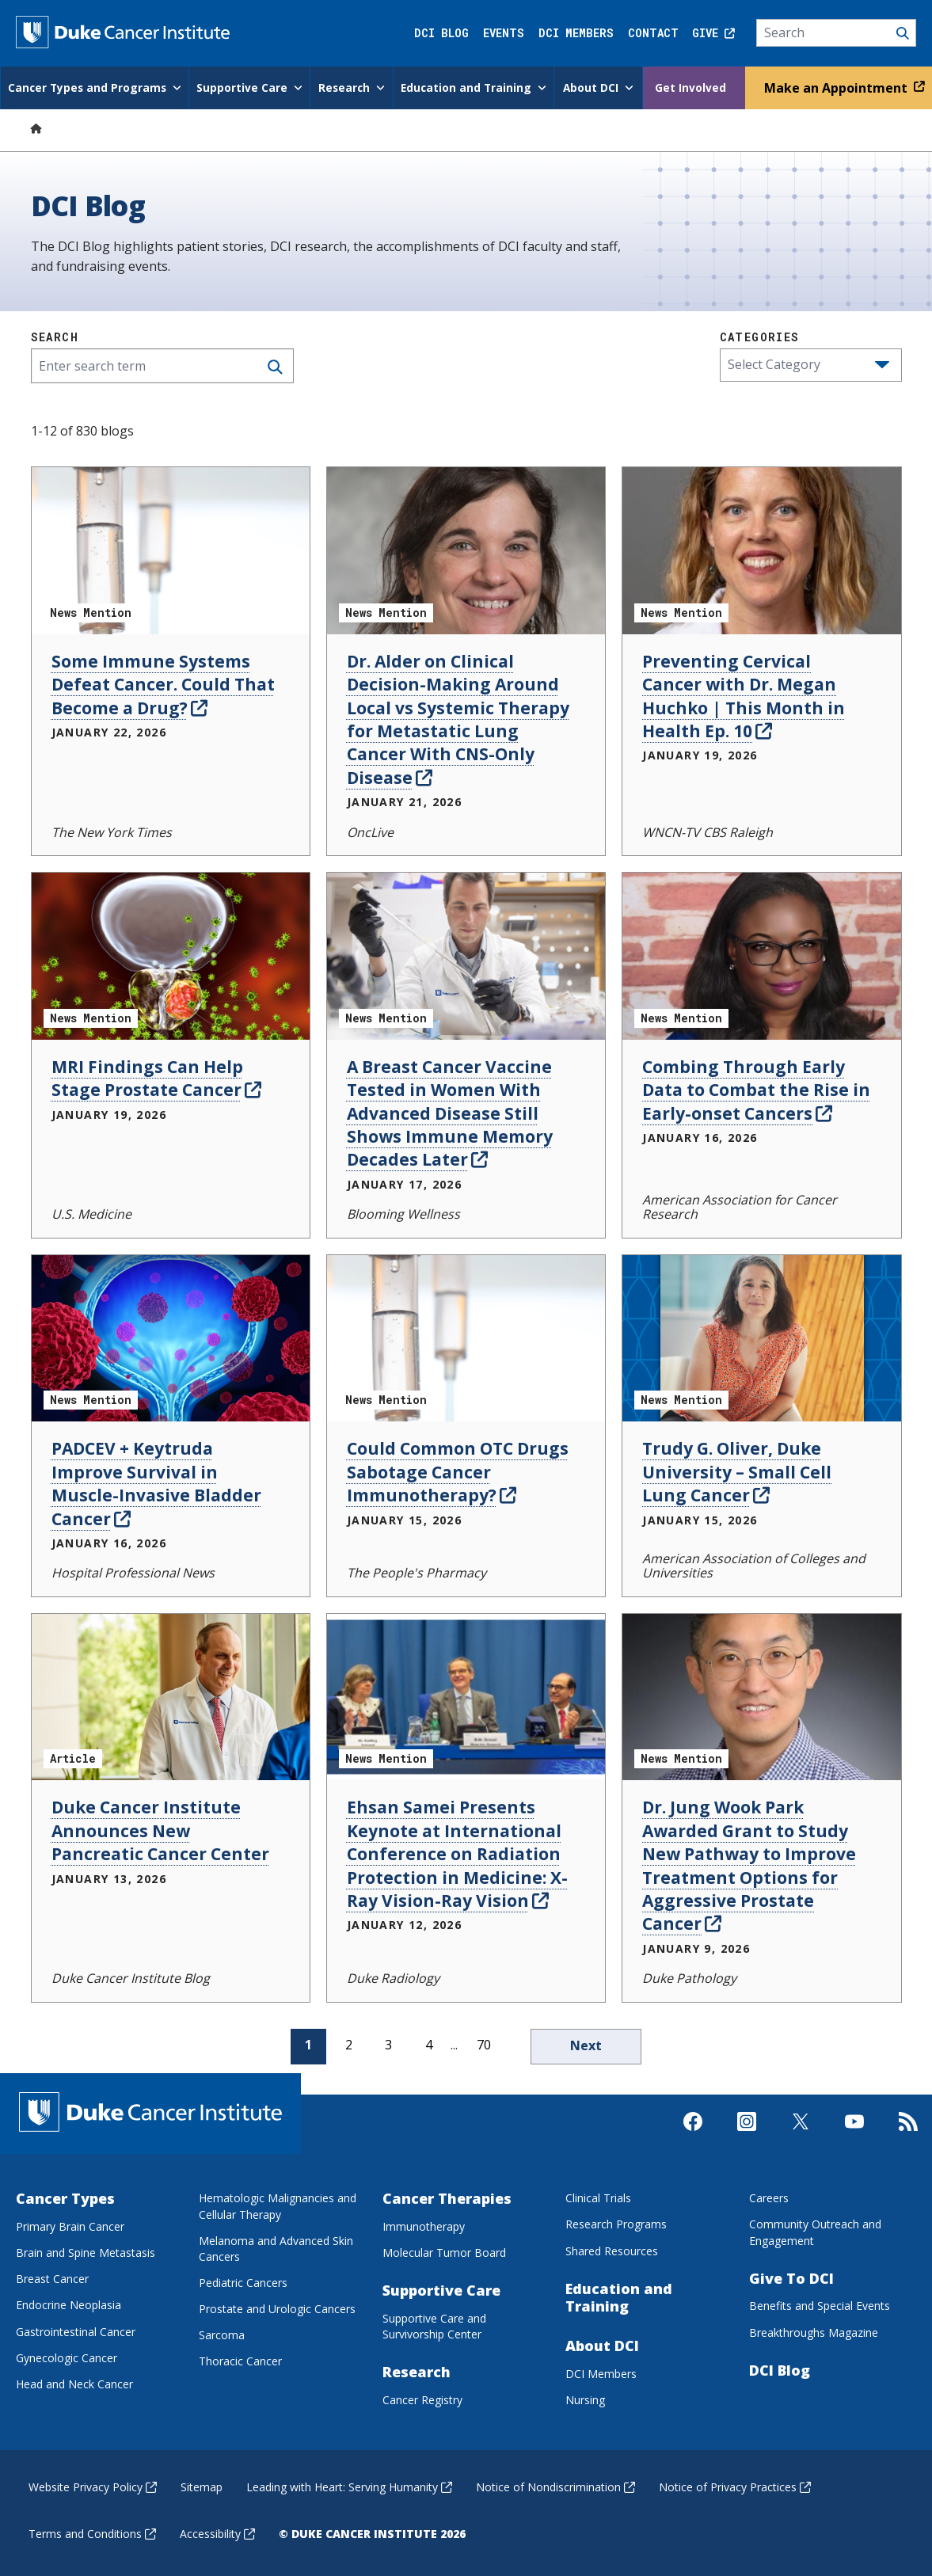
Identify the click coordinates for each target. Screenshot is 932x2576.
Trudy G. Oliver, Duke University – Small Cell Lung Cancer (736, 1470)
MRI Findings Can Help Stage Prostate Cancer (156, 1076)
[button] (882, 363)
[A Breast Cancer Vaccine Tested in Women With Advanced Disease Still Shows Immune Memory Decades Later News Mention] (466, 954)
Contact (653, 32)
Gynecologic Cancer (66, 2356)
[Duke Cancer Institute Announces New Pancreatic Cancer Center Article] (171, 1695)
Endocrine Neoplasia (68, 2303)
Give (713, 32)
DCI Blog (441, 32)
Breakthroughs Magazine (813, 2330)
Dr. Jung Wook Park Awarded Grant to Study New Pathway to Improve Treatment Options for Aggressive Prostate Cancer (749, 1863)
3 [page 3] (388, 2043)
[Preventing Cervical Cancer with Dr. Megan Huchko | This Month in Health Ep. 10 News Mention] (761, 549)
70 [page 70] (484, 2043)
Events (503, 32)
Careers (769, 2196)
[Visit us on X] (800, 2140)
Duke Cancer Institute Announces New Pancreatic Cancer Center (160, 1828)
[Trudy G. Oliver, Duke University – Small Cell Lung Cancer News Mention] (761, 1336)
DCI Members (576, 32)
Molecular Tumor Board (444, 2250)
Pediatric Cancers (243, 2281)
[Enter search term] (162, 364)
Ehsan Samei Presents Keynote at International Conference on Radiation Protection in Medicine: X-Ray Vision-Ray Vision (457, 1852)
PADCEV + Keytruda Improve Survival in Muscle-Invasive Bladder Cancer (156, 1482)
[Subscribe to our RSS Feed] (908, 2140)
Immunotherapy (423, 2224)
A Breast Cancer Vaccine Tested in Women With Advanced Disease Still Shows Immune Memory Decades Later (450, 1112)
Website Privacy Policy (93, 2485)
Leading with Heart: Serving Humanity (349, 2485)
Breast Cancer (52, 2277)
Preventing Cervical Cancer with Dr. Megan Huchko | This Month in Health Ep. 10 (743, 694)
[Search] (836, 33)
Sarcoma (222, 2333)
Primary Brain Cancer (70, 2224)
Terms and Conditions (92, 2532)
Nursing (585, 2398)
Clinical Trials (598, 2196)
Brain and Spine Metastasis (85, 2250)
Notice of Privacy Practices (735, 2485)
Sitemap (202, 2485)
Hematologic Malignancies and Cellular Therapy (277, 2204)
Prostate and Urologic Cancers (277, 2307)
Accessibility (217, 2532)
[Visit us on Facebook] (692, 2140)
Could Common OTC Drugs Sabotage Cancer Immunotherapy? (458, 1470)
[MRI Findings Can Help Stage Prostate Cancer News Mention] (171, 954)
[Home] (35, 126)
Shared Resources (611, 2249)
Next (586, 2044)
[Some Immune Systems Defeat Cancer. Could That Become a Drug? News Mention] (171, 549)
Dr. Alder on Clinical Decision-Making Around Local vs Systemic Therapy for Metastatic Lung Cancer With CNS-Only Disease (458, 718)
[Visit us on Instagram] (746, 2140)
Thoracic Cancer (240, 2359)
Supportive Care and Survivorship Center (434, 2324)
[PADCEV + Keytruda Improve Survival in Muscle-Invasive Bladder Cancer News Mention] (171, 1336)
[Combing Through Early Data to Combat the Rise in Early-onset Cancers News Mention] (761, 954)
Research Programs (616, 2222)
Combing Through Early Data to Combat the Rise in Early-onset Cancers (756, 1088)
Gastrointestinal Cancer (75, 2330)
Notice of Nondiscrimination (555, 2485)
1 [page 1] (308, 2043)
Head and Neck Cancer (74, 2382)
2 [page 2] (348, 2043)
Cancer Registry (422, 2398)
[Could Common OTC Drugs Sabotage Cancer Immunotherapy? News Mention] (466, 1336)
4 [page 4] (428, 2043)
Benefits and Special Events (819, 2304)
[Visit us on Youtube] (854, 2140)
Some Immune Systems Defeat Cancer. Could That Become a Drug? (163, 683)
